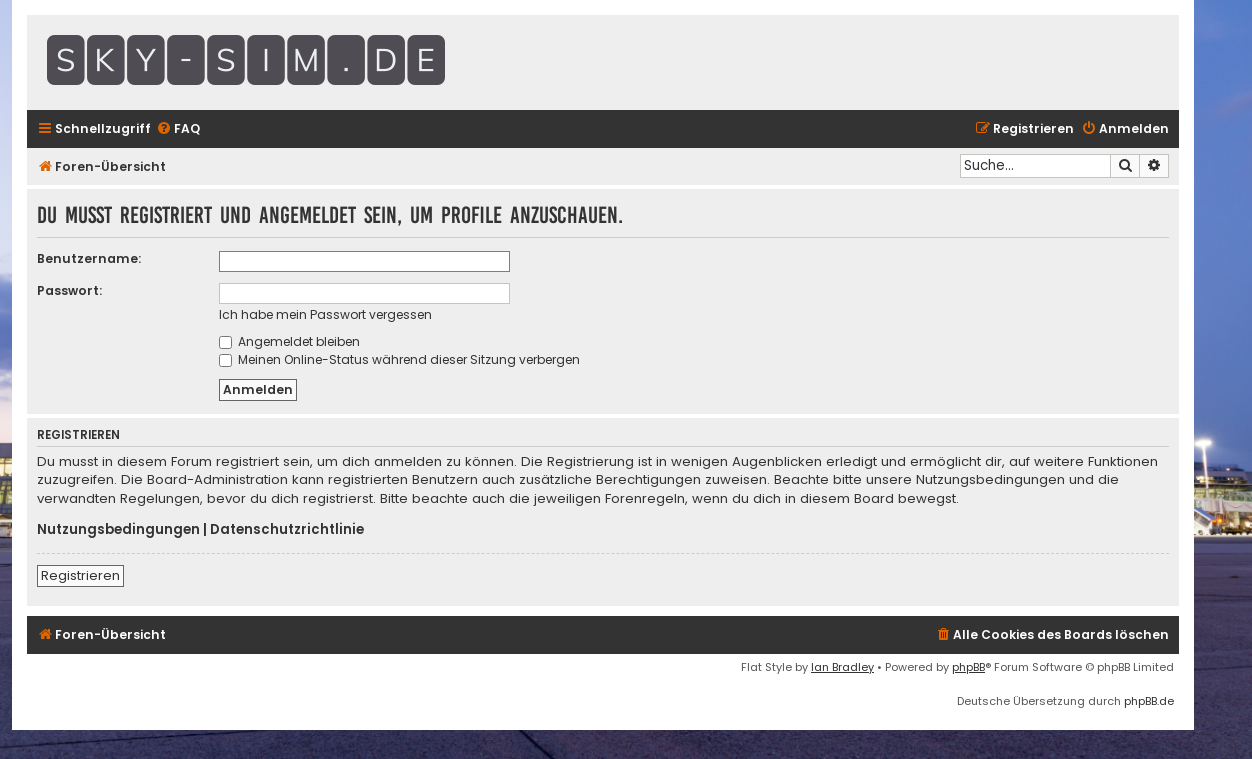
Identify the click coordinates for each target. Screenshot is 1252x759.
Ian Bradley (842, 667)
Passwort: (69, 290)
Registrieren (80, 575)
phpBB (968, 667)
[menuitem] (178, 129)
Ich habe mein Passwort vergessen (325, 314)
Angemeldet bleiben (289, 341)
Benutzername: (89, 258)
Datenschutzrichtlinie (287, 530)
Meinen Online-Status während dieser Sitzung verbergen (399, 359)
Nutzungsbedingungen (118, 530)
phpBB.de (1149, 701)
